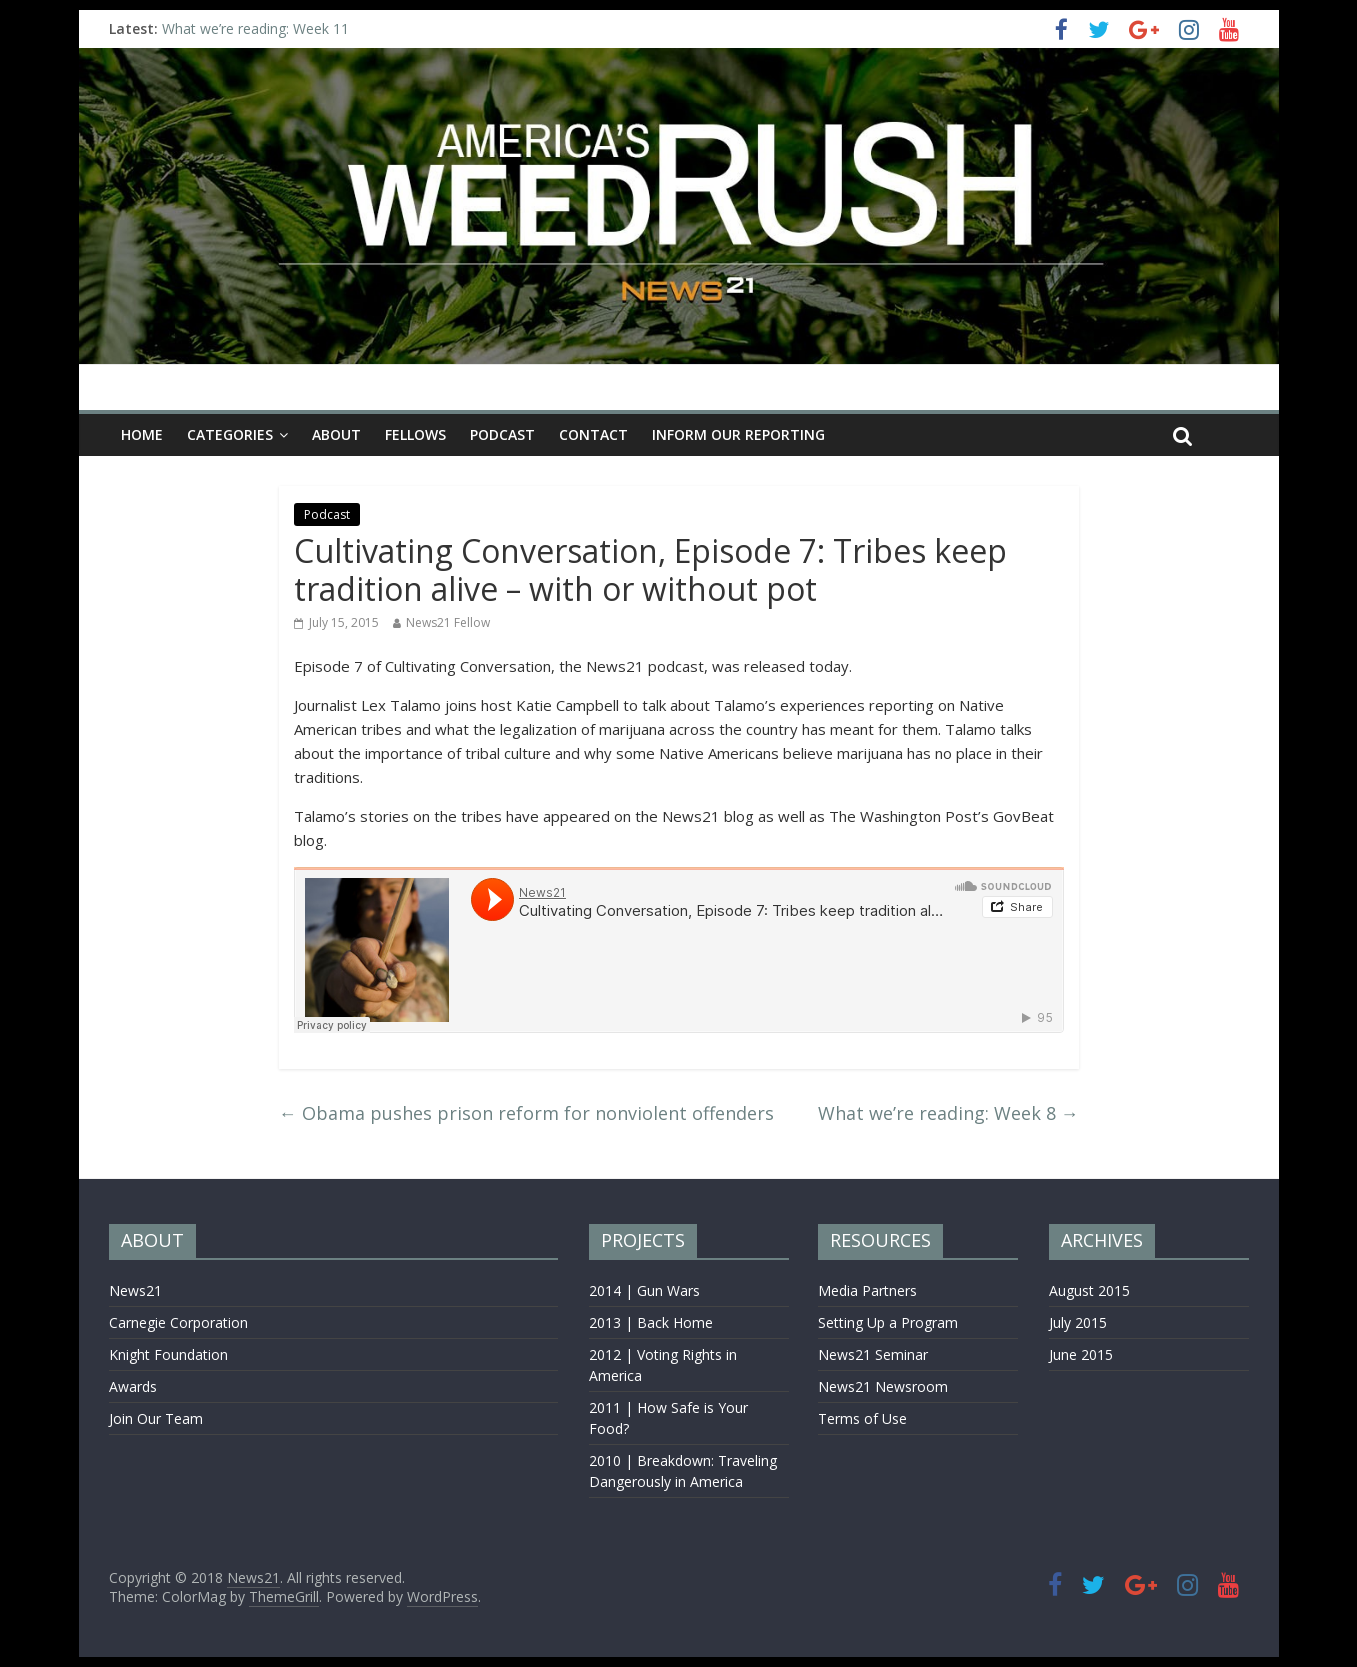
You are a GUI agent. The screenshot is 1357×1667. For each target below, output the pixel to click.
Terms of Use (862, 1418)
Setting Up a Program (888, 1322)
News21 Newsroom (883, 1386)
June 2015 (1081, 1354)
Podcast (502, 434)
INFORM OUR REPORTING (738, 434)
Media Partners (867, 1290)
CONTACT (593, 434)
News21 (135, 1290)
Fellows (415, 434)
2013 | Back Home (651, 1322)
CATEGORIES (230, 434)
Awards (133, 1386)
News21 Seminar (873, 1354)
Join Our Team (156, 1418)
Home (142, 434)
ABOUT (336, 434)
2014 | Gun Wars (644, 1290)
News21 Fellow (448, 622)
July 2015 (1078, 1322)
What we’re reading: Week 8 (948, 1113)
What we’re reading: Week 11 (255, 28)
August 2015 (1089, 1290)
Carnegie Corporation (178, 1322)
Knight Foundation (168, 1354)
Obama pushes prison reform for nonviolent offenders (526, 1113)
